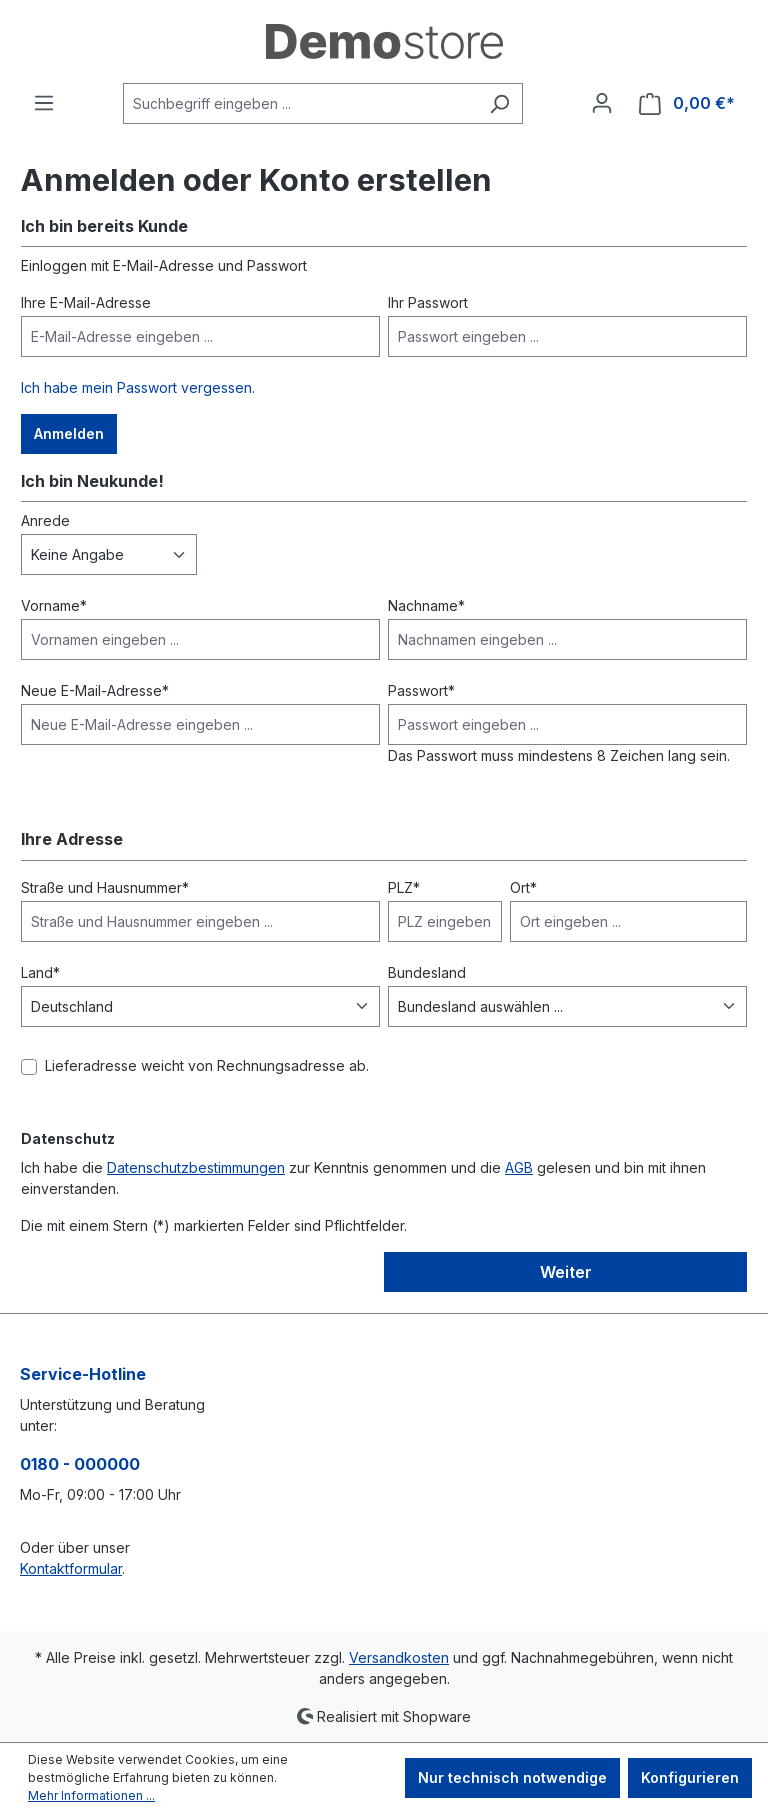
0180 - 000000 (80, 1464)
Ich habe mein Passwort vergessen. (138, 387)
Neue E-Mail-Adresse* (95, 690)
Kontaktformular (71, 1568)
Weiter (566, 1272)
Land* (40, 972)
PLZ (404, 887)
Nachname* (426, 605)
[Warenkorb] (687, 103)
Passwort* (421, 690)
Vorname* (54, 605)
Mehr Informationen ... (91, 1795)
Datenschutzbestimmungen (196, 1167)
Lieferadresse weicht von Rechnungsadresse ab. (207, 1065)
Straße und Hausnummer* (105, 887)
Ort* (523, 887)
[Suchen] (499, 103)
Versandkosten (399, 1657)
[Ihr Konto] (602, 103)
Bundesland (427, 972)
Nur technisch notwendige (512, 1777)
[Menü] (44, 103)
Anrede (45, 520)
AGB (519, 1167)
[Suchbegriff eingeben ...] (300, 103)
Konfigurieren (690, 1777)
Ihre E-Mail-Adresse (86, 302)
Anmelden (69, 433)
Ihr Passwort (428, 302)
